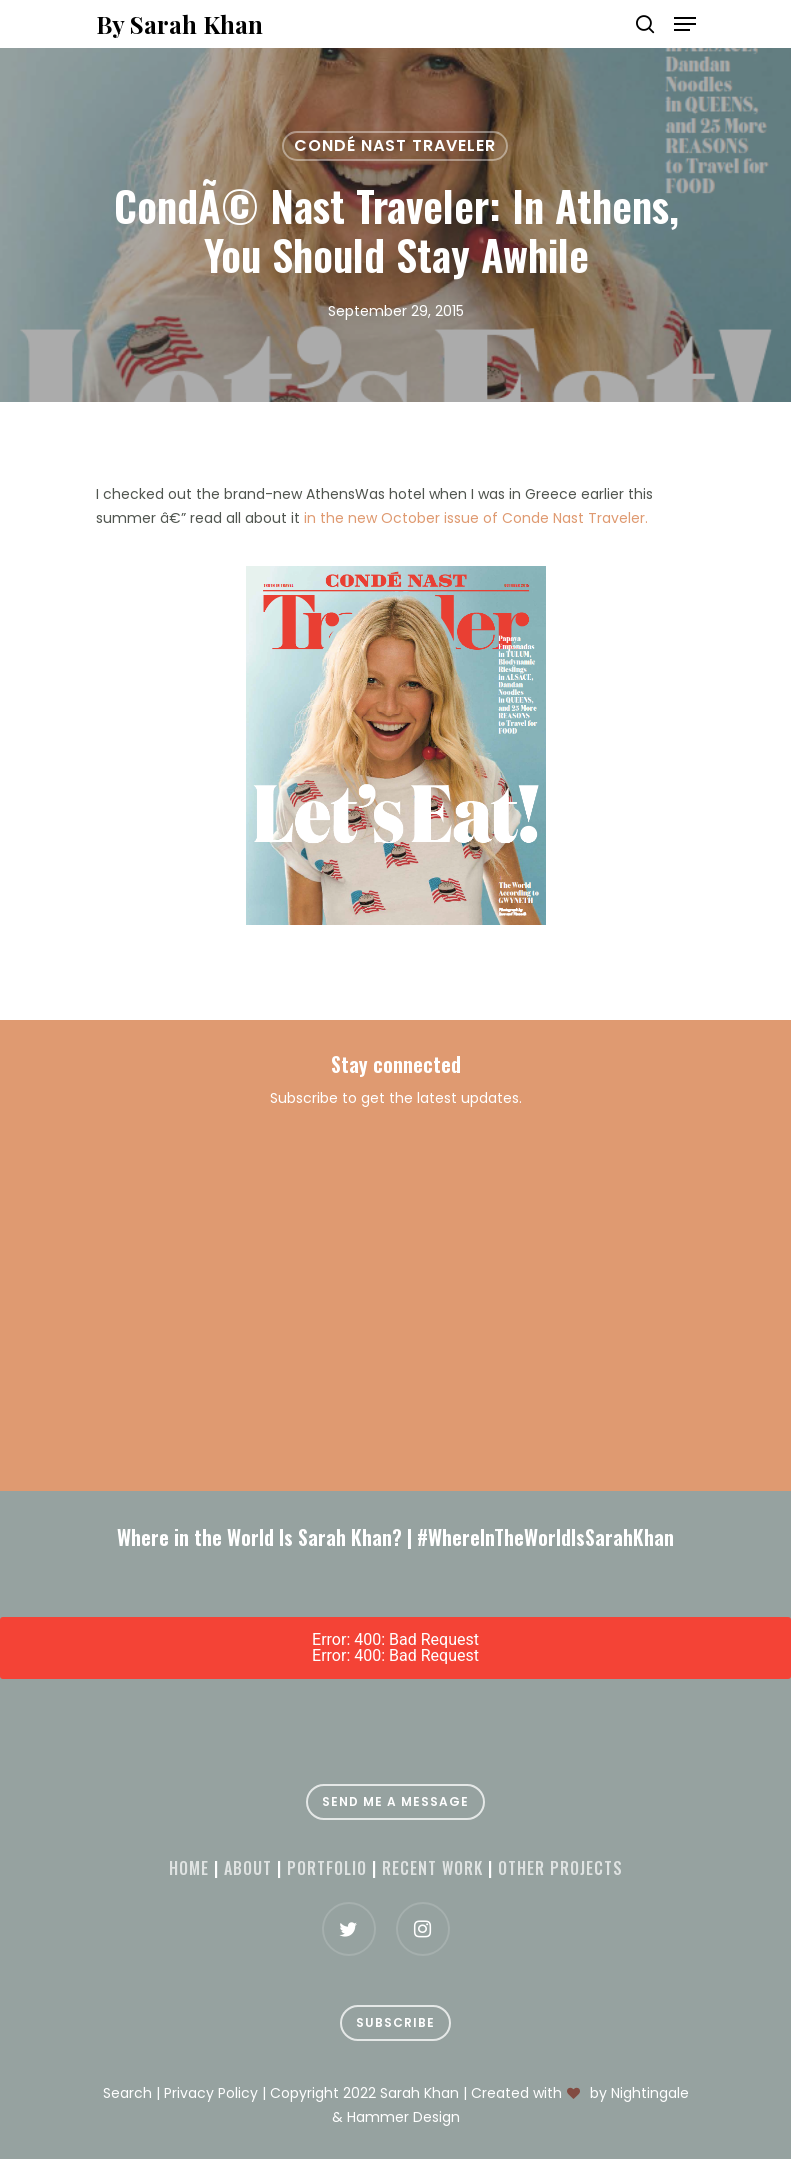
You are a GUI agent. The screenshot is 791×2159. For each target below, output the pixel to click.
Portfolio (327, 1868)
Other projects (560, 1868)
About (248, 1868)
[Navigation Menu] (685, 24)
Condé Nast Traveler (395, 145)
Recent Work (432, 1868)
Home (189, 1868)
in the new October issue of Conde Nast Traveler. (476, 518)
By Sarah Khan (179, 24)
